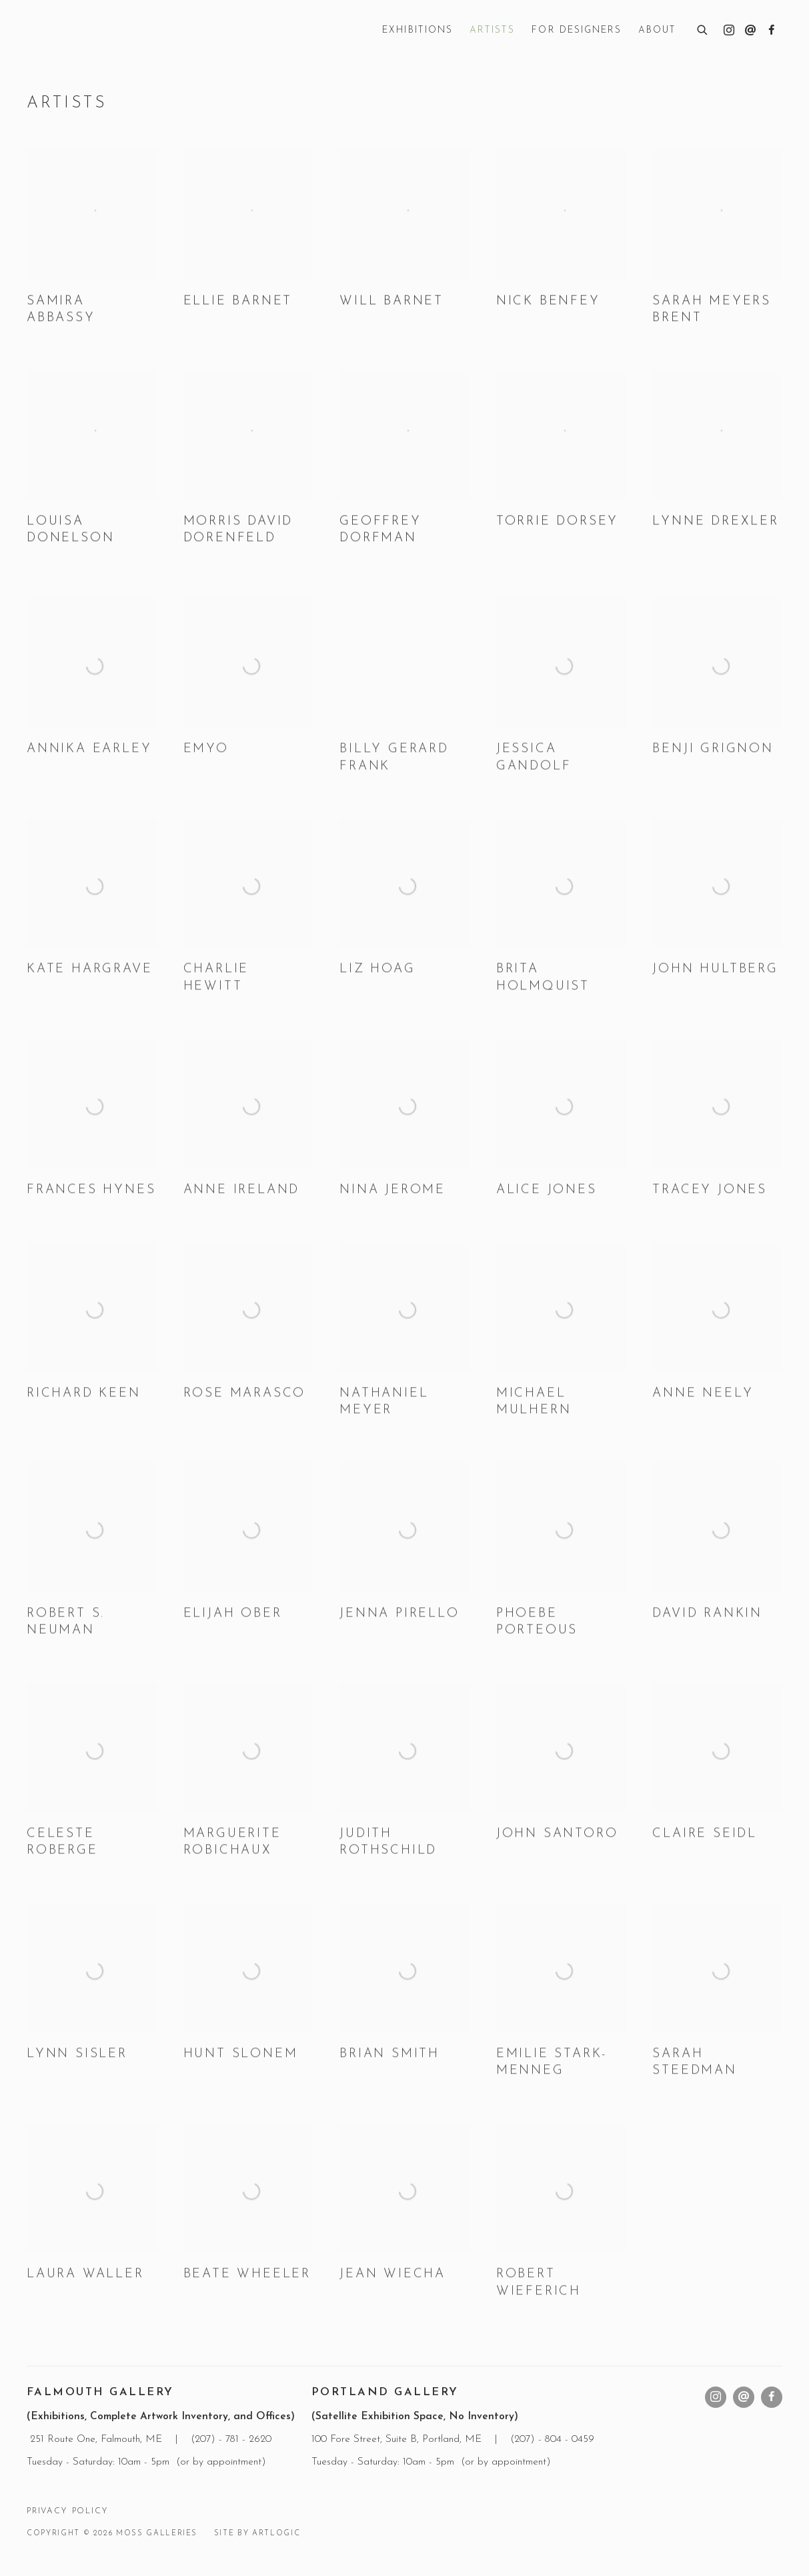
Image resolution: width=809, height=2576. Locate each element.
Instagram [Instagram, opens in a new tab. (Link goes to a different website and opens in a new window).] (729, 30)
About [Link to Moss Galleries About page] (657, 30)
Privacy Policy (67, 2511)
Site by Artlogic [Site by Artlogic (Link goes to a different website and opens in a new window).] (257, 2533)
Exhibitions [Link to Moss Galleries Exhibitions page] (417, 30)
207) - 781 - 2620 (235, 2439)
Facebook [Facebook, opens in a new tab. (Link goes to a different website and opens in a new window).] (771, 30)
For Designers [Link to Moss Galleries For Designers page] (577, 30)
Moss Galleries (127, 30)
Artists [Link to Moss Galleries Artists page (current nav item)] (492, 30)
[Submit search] (703, 28)
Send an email (750, 30)
